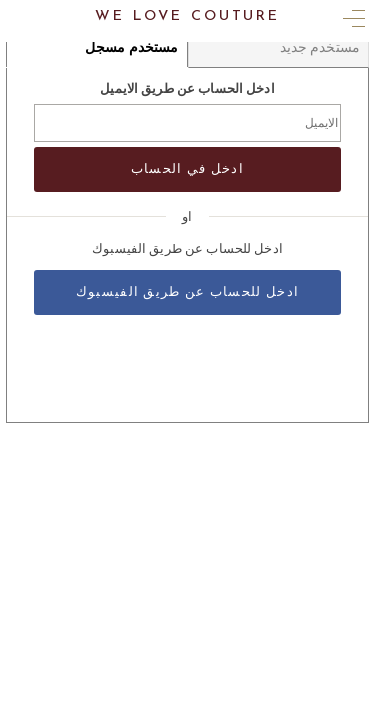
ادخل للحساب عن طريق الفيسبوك (187, 292)
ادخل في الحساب (187, 169)
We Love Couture (187, 16)
